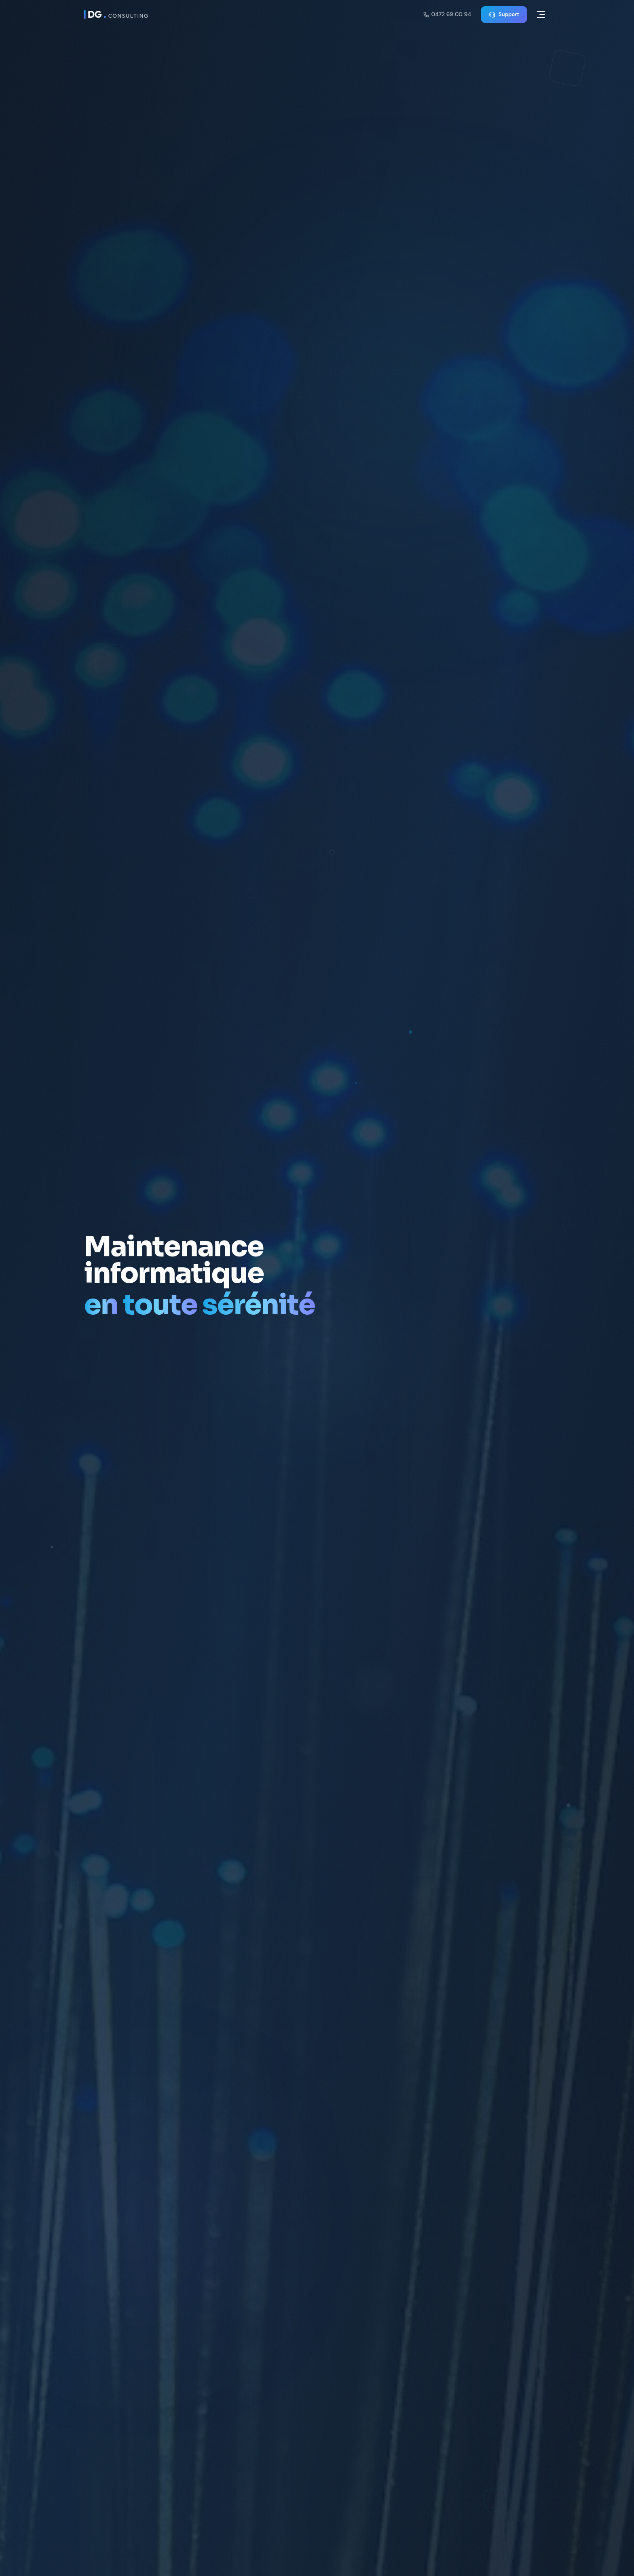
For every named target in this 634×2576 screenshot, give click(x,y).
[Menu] (541, 14)
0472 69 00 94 (447, 14)
